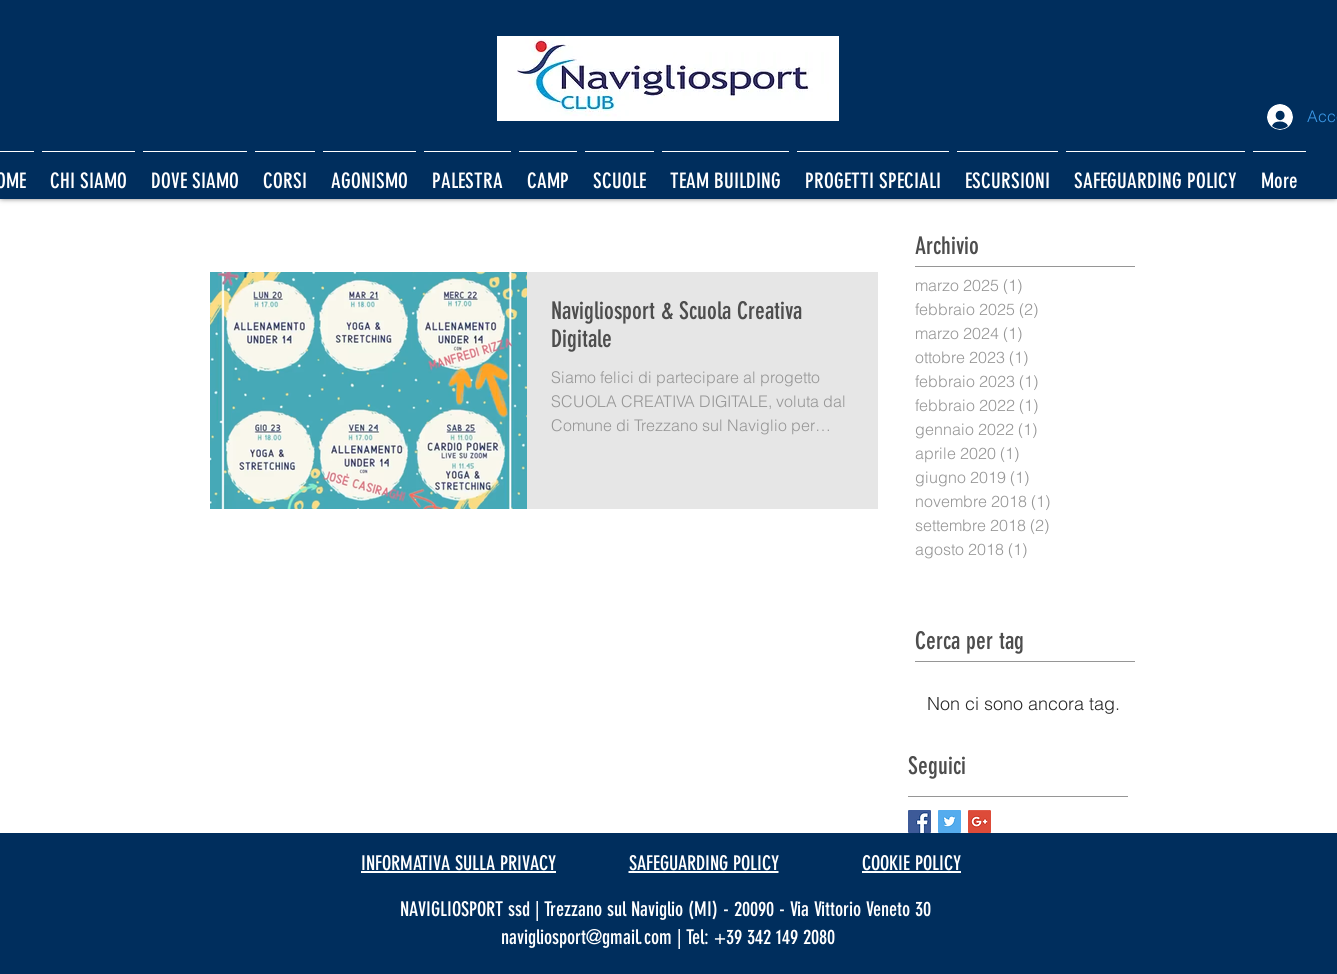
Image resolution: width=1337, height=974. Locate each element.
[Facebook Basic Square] (919, 821)
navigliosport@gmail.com (586, 937)
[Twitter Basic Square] (949, 821)
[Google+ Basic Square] (979, 821)
